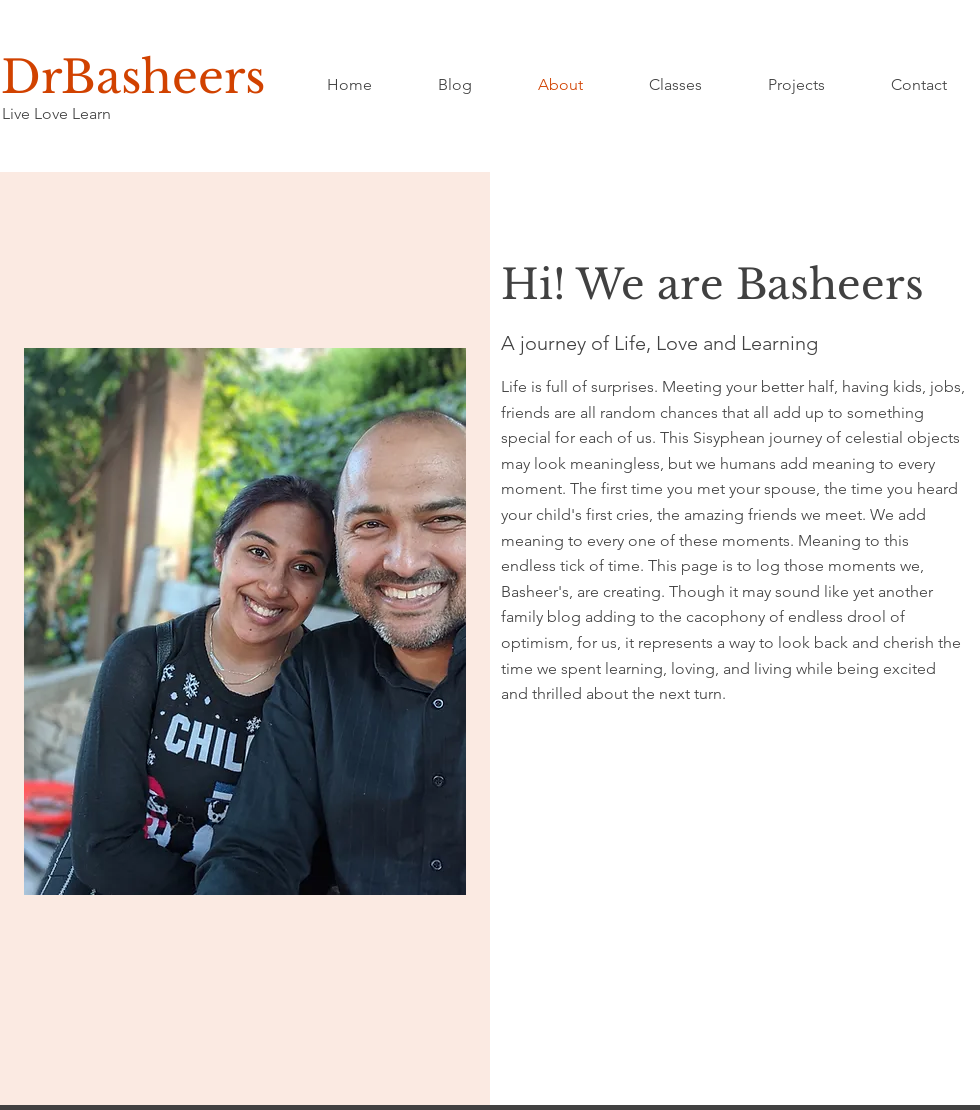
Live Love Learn (56, 113)
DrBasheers (133, 77)
